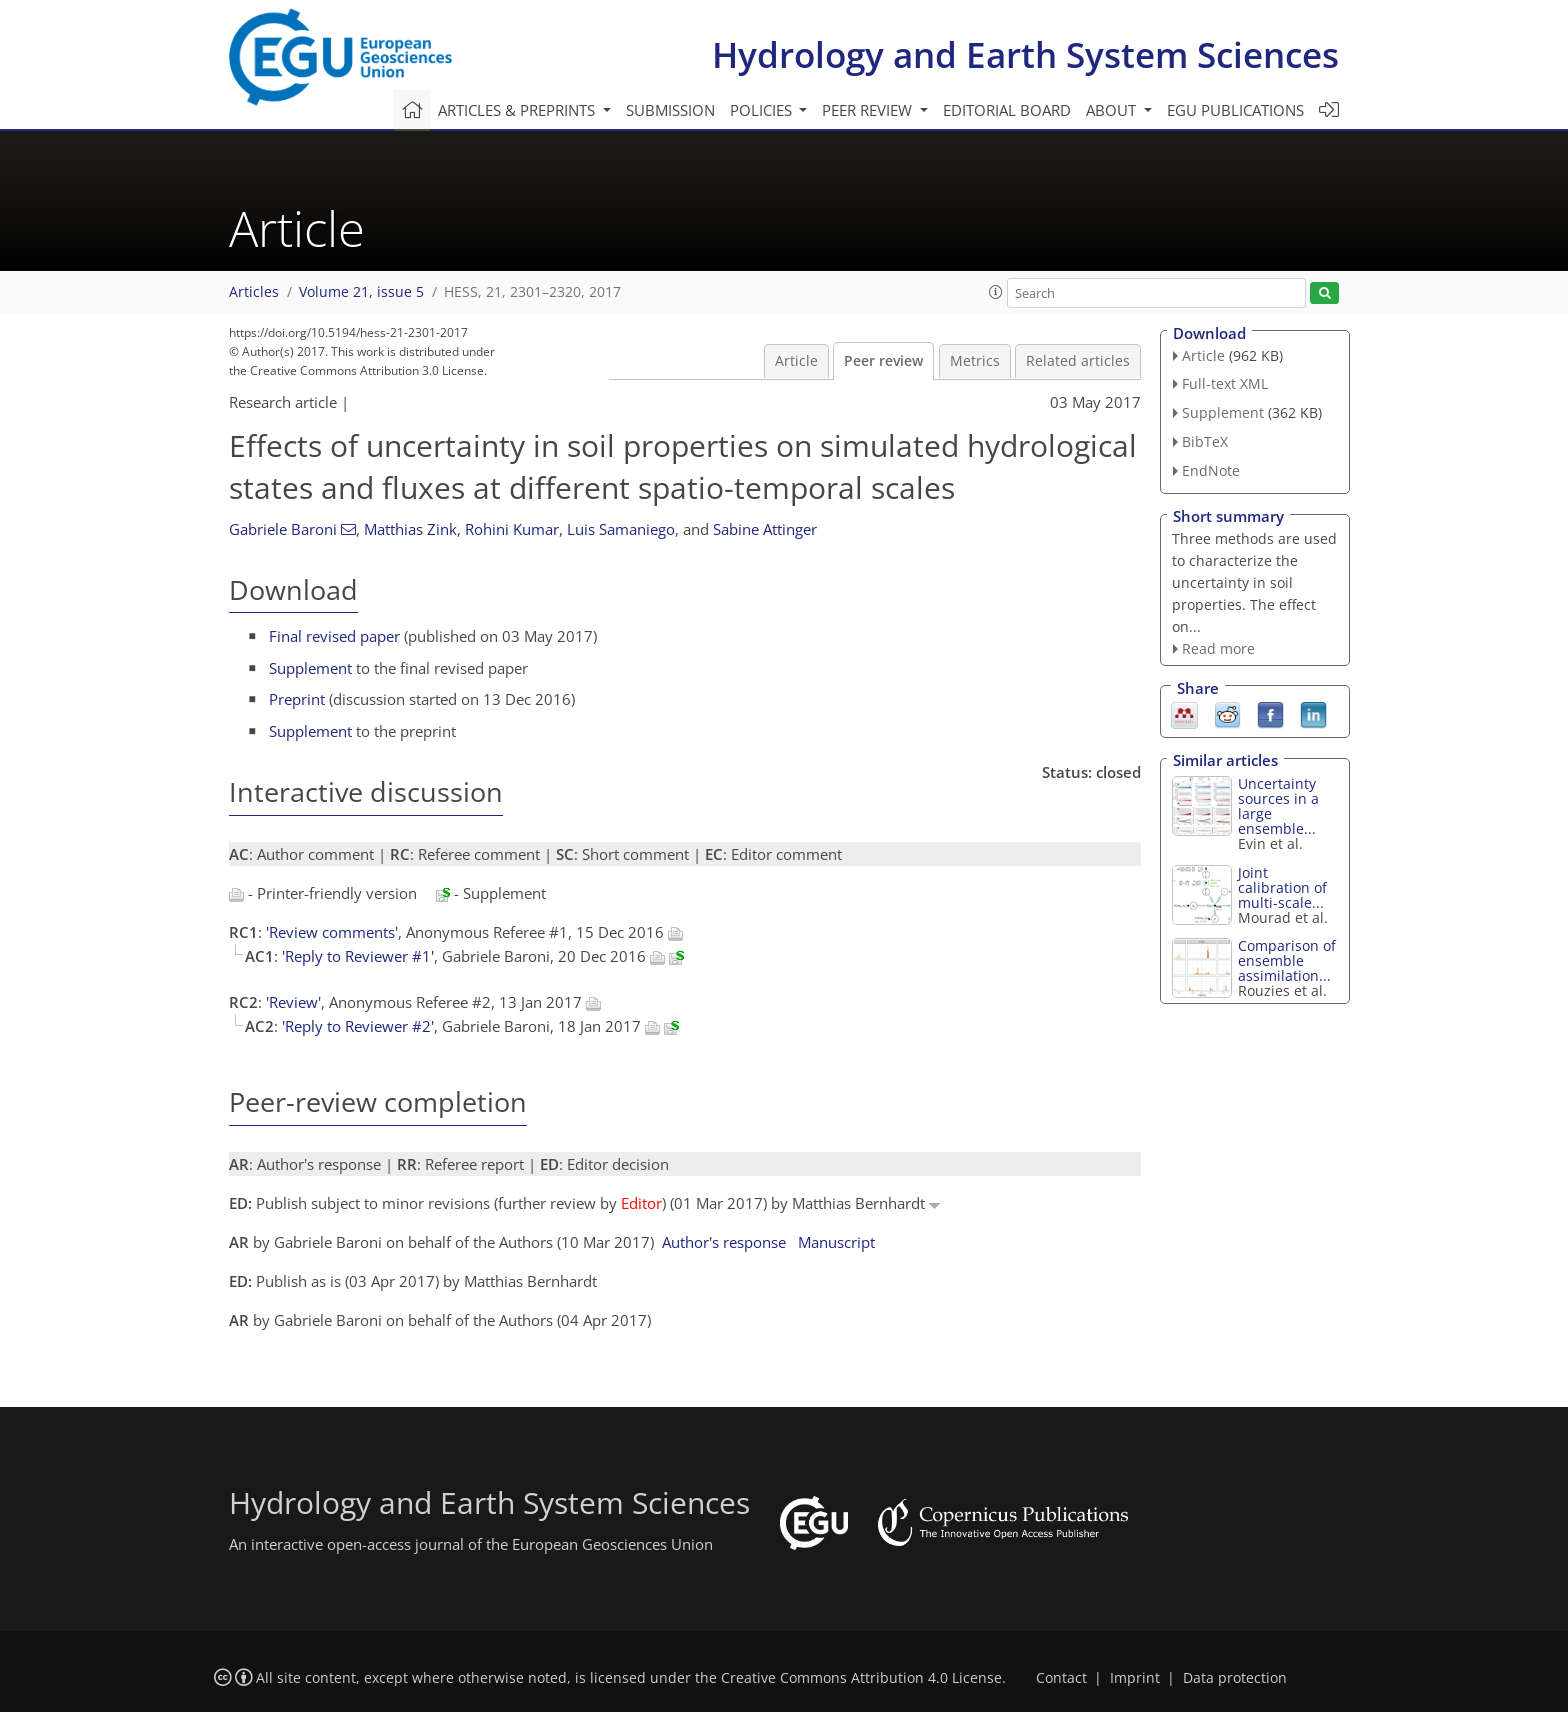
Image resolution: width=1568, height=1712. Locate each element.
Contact (1061, 1678)
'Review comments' (332, 932)
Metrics (975, 361)
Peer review (883, 361)
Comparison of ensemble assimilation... (1287, 960)
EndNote (1211, 470)
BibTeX (1205, 441)
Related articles (1078, 361)
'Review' (293, 1002)
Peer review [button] (869, 110)
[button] (996, 292)
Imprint (1135, 1678)
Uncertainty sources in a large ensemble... (1278, 806)
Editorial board (1007, 110)
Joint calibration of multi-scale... (1282, 887)
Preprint (297, 699)
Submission (670, 110)
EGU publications (1235, 110)
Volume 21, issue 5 (361, 292)
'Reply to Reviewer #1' (358, 956)
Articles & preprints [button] (518, 110)
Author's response (724, 1242)
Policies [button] (763, 110)
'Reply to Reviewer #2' (358, 1026)
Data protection (1235, 1678)
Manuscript (836, 1242)
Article (796, 361)
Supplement (310, 668)
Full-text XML (1225, 383)
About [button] (1113, 110)
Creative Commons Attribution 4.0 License (861, 1678)
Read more (1218, 648)
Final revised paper (334, 636)
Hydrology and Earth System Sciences (1025, 54)
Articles (254, 292)
